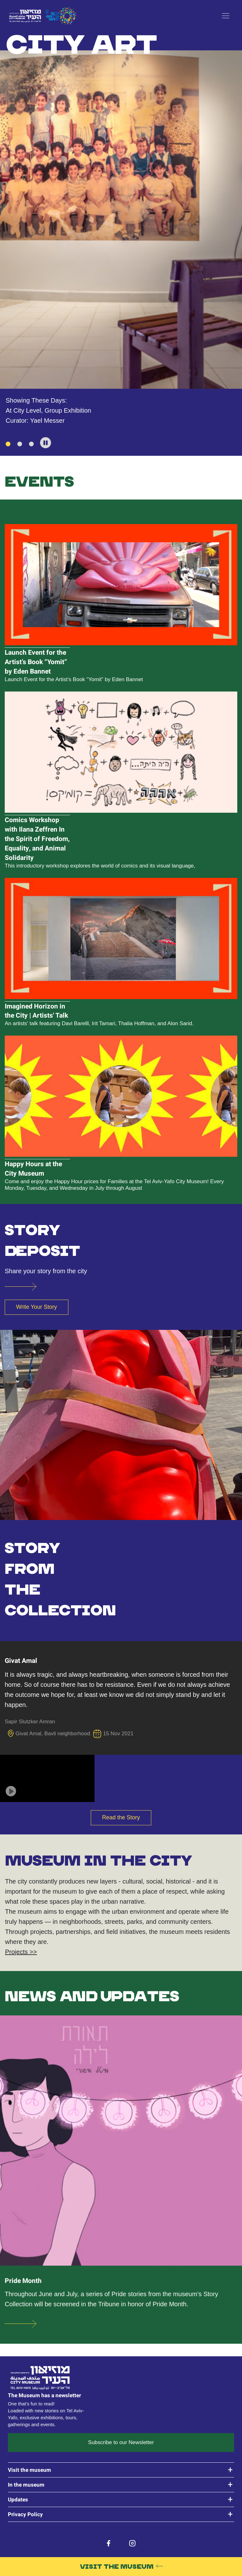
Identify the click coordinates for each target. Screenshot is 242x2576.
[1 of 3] (8, 444)
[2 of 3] (19, 444)
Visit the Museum (116, 2566)
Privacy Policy (25, 2514)
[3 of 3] (31, 444)
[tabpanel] (121, 229)
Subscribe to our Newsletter (121, 2442)
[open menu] (225, 16)
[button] (45, 442)
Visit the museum (29, 2470)
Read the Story (121, 1817)
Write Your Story (36, 1307)
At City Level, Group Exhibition (48, 410)
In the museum (26, 2485)
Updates (18, 2500)
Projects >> (21, 1951)
